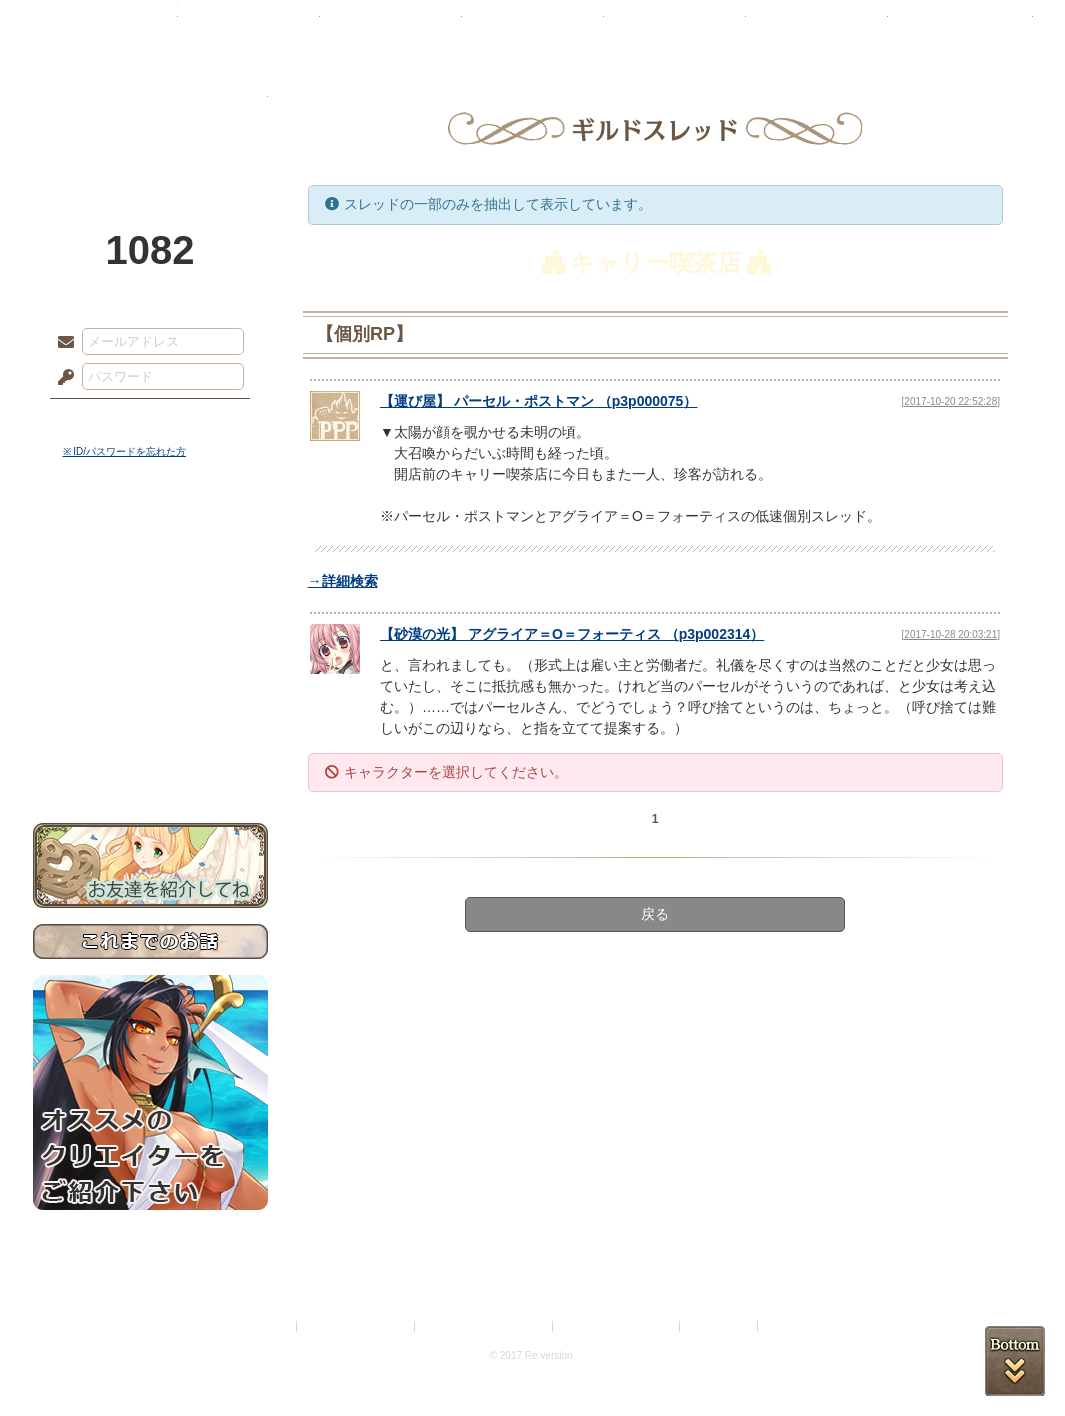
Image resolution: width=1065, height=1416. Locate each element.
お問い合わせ (150, 760)
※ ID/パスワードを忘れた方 (125, 451)
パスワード (61, 378)
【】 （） (538, 401)
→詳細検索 (343, 581)
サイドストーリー (150, 580)
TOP (105, 25)
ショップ (817, 25)
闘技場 (960, 25)
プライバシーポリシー (357, 1326)
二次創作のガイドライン (617, 1326)
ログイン (102, 419)
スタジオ (675, 25)
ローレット (391, 25)
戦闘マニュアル (150, 695)
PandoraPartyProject (150, 110)
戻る (655, 914)
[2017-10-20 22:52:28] (951, 401)
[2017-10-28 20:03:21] (951, 634)
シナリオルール (150, 645)
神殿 (249, 25)
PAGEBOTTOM (1015, 1361)
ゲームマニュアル (150, 615)
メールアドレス (61, 343)
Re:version (792, 1326)
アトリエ (533, 25)
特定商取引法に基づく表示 (485, 1326)
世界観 (150, 545)
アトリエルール (150, 670)
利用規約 (269, 1326)
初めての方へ (150, 725)
